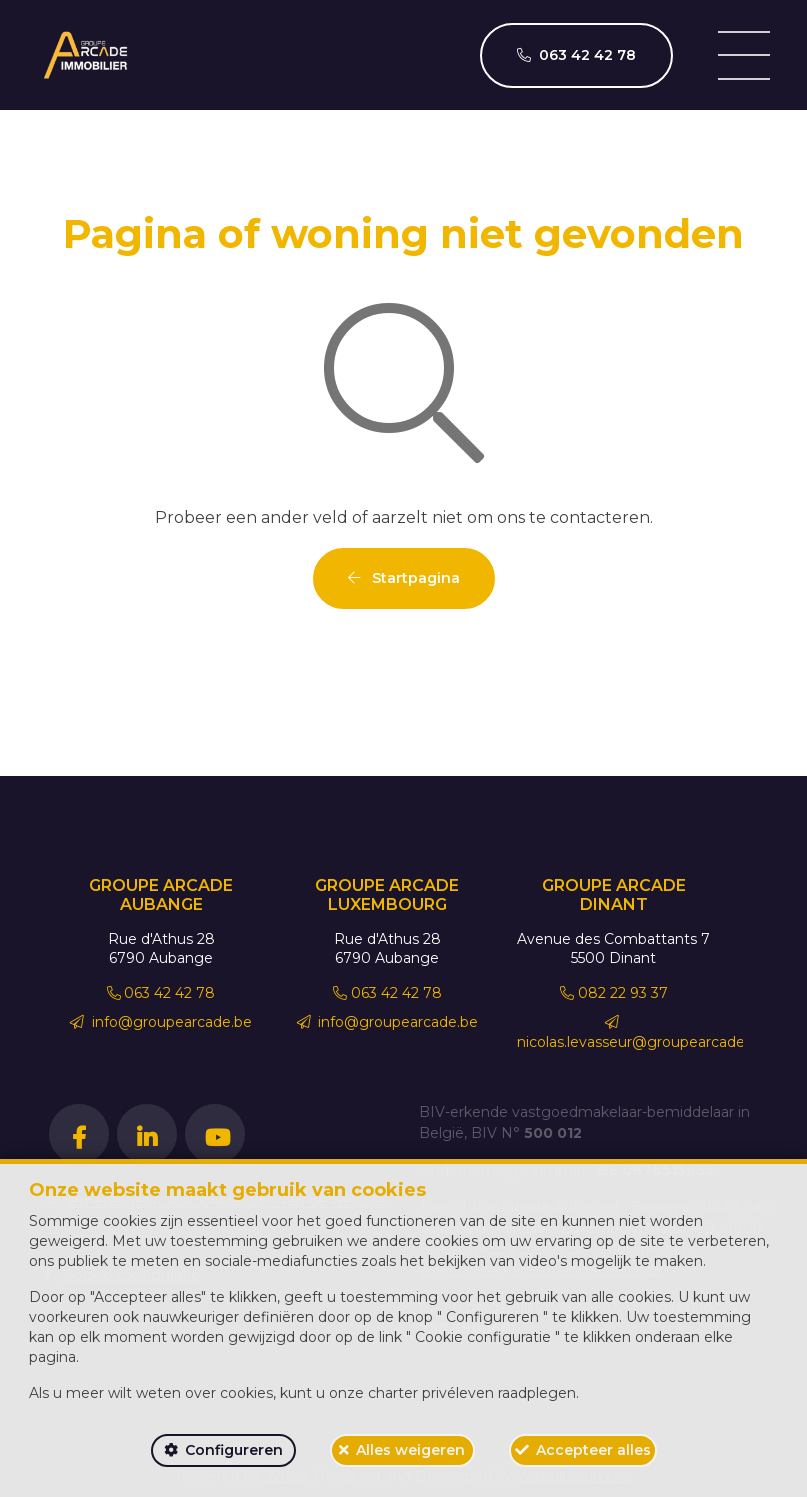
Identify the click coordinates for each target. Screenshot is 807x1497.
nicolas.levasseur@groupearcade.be (641, 1032)
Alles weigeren (410, 1450)
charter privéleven (431, 1393)
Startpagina (404, 578)
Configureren (234, 1450)
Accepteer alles (593, 1450)
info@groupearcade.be (161, 1022)
